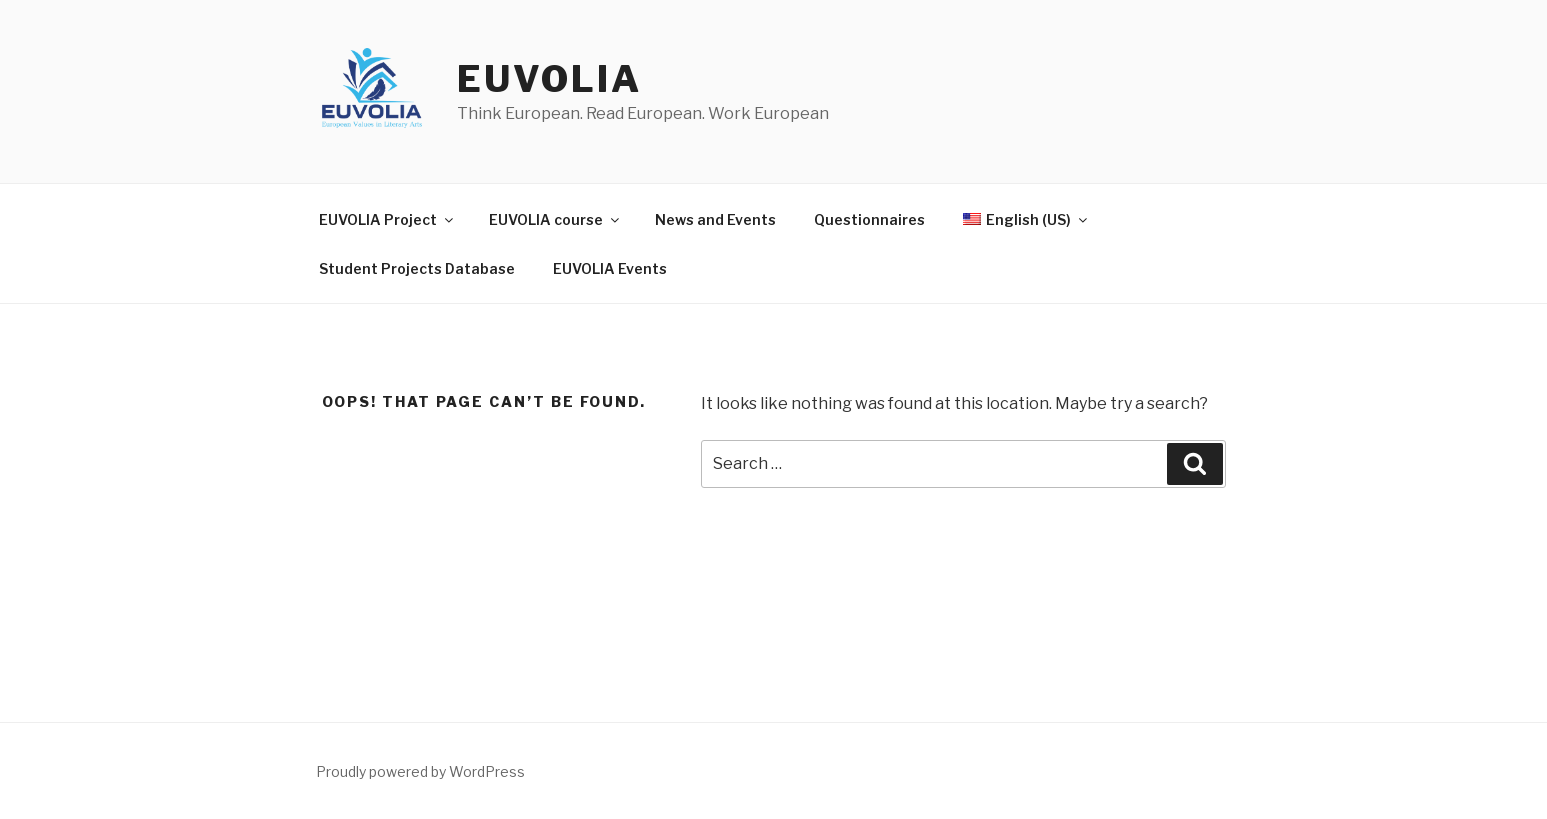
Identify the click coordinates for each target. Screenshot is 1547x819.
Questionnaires (869, 219)
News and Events (715, 219)
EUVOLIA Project (387, 219)
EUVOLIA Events (610, 268)
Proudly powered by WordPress (420, 771)
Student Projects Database (417, 268)
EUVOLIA (549, 79)
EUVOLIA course (555, 219)
